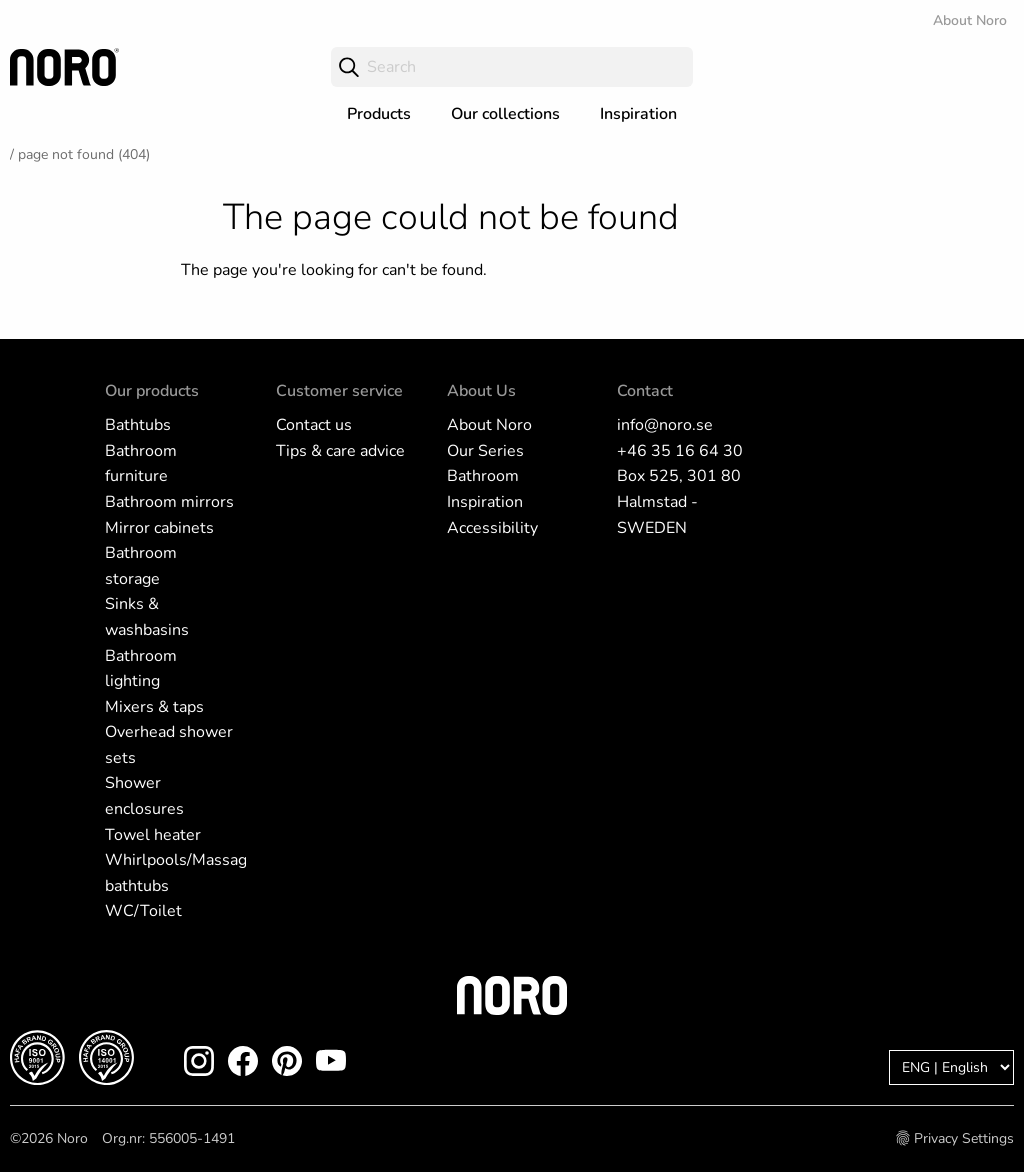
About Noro (970, 20)
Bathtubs (138, 425)
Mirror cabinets (159, 528)
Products (379, 114)
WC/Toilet (143, 911)
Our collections (505, 114)
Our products (152, 391)
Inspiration (638, 114)
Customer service (339, 391)
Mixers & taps (154, 707)
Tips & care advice (340, 451)
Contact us (314, 425)
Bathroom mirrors (169, 502)
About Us (481, 391)
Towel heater (153, 835)
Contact (645, 391)
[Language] (951, 1067)
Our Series (485, 451)
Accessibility (492, 528)
